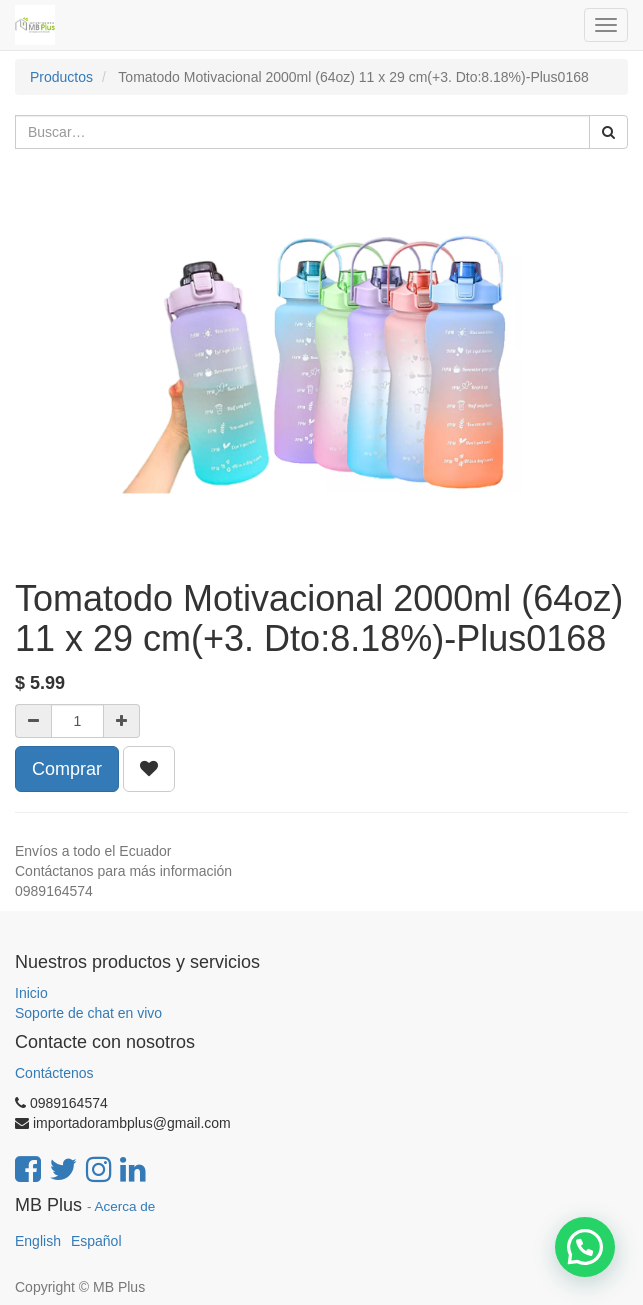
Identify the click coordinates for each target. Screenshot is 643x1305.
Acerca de (125, 1206)
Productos (61, 77)
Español (96, 1241)
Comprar (67, 769)
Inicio (31, 993)
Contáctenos (54, 1073)
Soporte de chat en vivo (88, 1013)
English (38, 1241)
